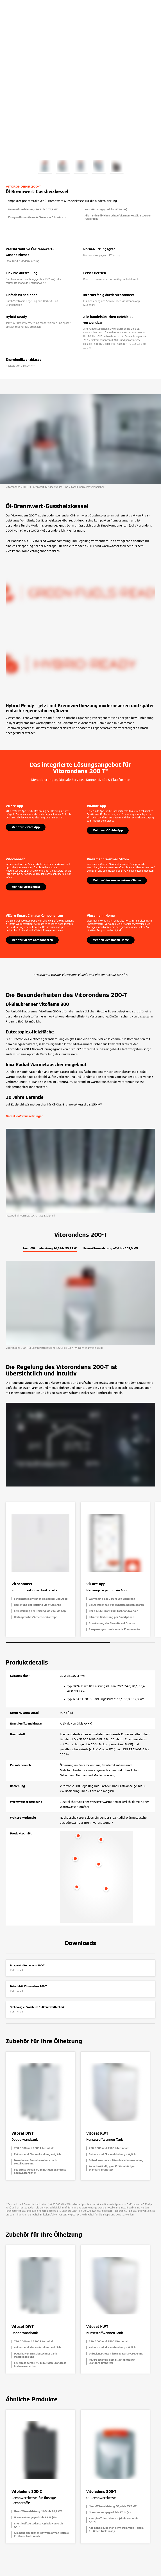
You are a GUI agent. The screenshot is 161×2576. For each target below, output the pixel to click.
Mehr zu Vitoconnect (26, 887)
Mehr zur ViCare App (26, 827)
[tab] (50, 1248)
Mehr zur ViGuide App (108, 830)
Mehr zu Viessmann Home (111, 940)
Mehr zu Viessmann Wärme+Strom (117, 880)
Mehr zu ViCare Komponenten (32, 940)
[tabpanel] (80, 1305)
